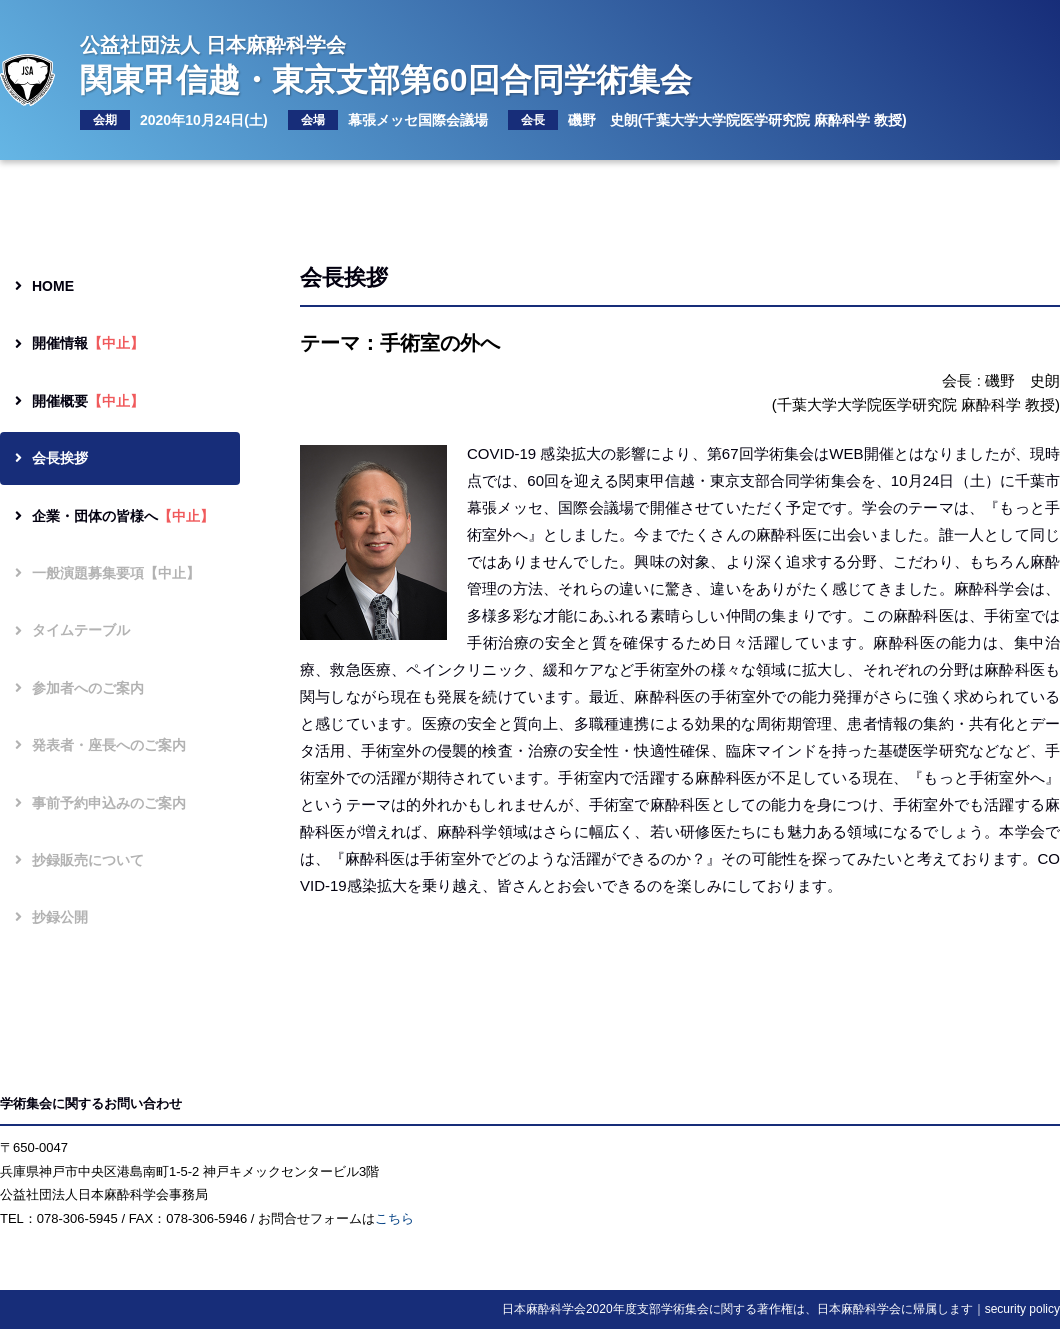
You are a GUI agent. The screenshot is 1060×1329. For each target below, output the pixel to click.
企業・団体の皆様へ (114, 516)
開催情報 (79, 343)
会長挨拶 (51, 458)
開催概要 (79, 401)
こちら (394, 1218)
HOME (44, 286)
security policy (1022, 1309)
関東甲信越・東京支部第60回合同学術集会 (503, 63)
